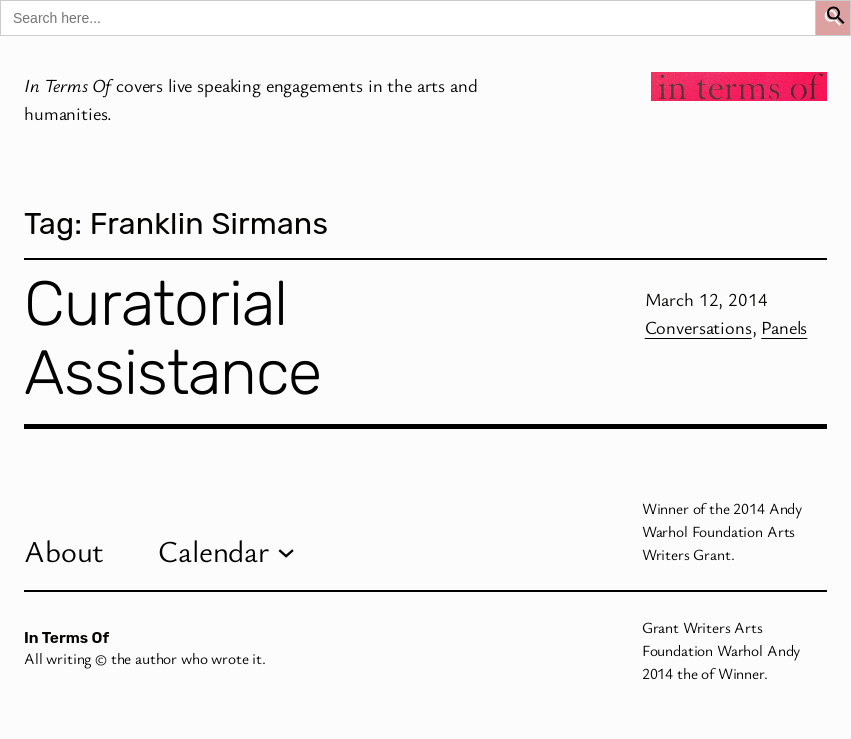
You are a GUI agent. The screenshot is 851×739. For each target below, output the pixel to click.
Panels (784, 327)
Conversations (698, 327)
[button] (836, 18)
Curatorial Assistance (172, 338)
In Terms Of (66, 638)
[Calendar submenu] (286, 551)
